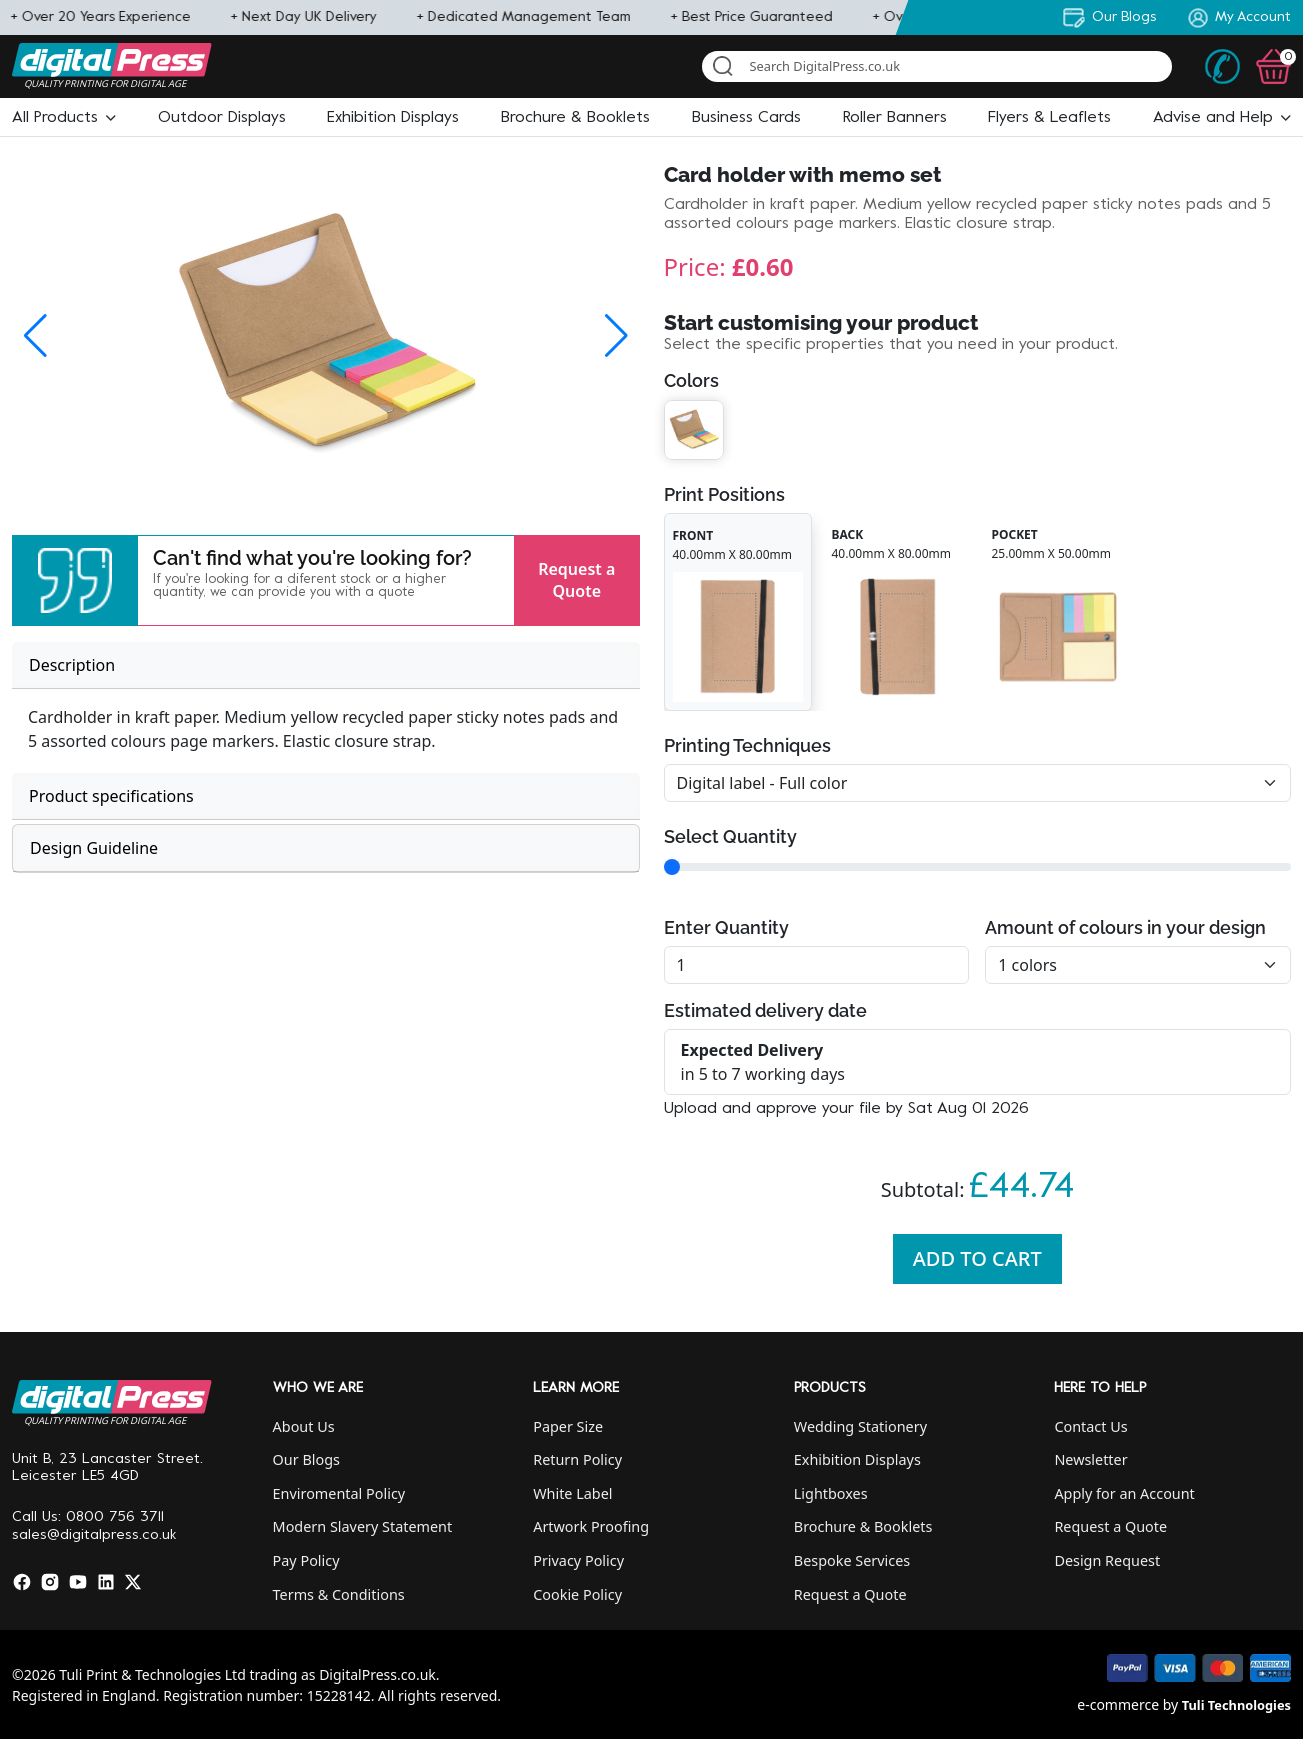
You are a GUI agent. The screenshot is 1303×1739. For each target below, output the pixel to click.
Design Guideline (94, 848)
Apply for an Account (1124, 1493)
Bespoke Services (852, 1560)
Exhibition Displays (857, 1459)
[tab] (326, 665)
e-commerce (1118, 1704)
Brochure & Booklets (863, 1526)
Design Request (1107, 1560)
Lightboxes (831, 1493)
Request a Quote (576, 580)
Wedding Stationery (860, 1426)
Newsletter (1090, 1459)
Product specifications (111, 796)
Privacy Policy (578, 1560)
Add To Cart (977, 1258)
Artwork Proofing (591, 1526)
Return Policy (577, 1459)
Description (72, 665)
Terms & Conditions (339, 1594)
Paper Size (568, 1426)
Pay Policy (306, 1560)
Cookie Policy (577, 1594)
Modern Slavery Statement (363, 1526)
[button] (64, 118)
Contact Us (1090, 1426)
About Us (304, 1426)
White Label (572, 1493)
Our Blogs (306, 1459)
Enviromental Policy (339, 1493)
